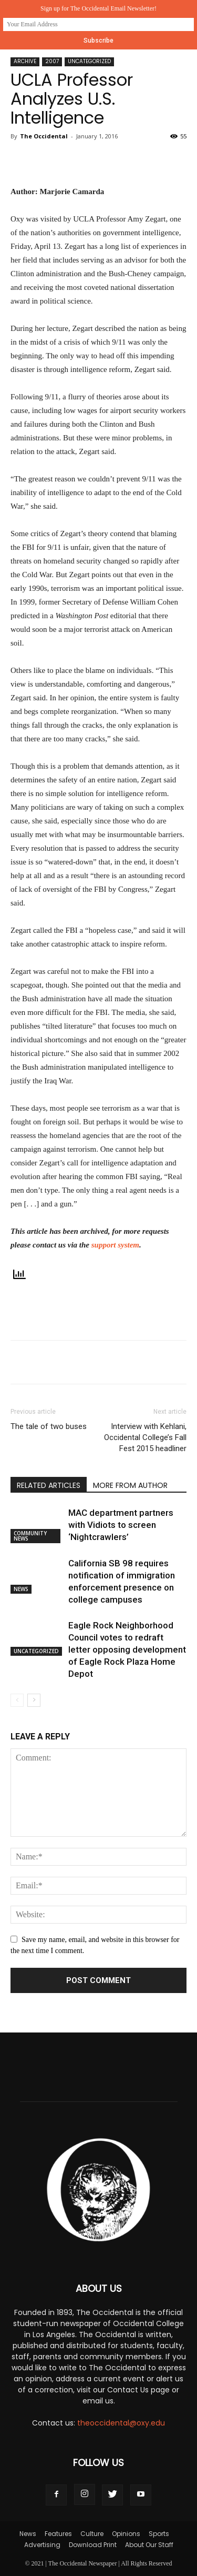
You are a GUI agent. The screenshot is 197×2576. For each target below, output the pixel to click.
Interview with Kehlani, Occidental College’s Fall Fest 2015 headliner (145, 1437)
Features (58, 2533)
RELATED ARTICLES (48, 1485)
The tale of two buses (49, 1426)
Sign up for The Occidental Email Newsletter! (98, 8)
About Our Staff (149, 2544)
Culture (91, 2533)
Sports (159, 2533)
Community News (30, 1536)
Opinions (126, 2533)
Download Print (93, 2544)
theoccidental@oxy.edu (121, 2423)
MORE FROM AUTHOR (130, 1485)
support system (115, 1245)
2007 (52, 61)
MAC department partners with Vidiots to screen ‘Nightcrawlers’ (120, 1524)
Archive (25, 61)
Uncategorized (89, 61)
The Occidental (44, 136)
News (21, 1589)
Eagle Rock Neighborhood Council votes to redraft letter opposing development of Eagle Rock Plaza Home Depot (127, 1649)
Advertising (42, 2544)
